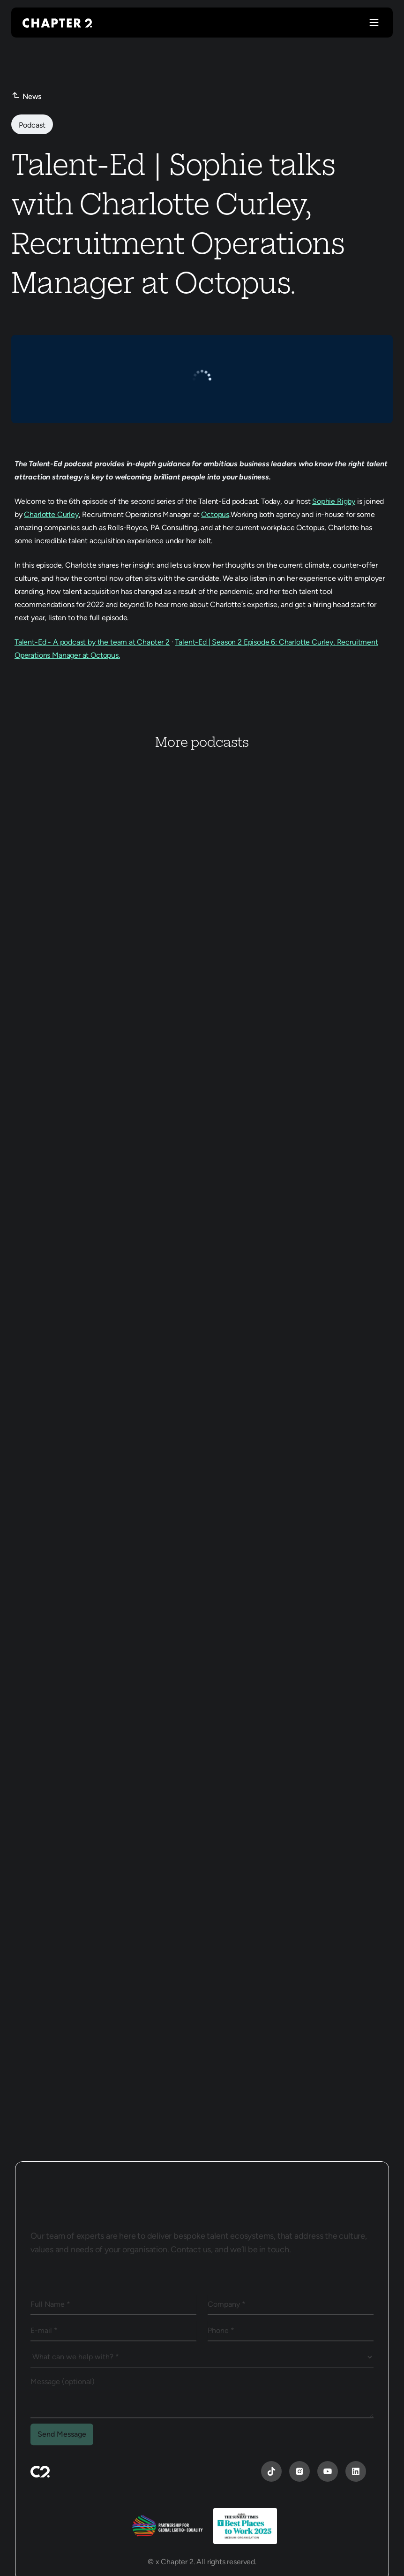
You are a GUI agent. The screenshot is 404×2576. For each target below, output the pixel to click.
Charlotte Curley (51, 514)
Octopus (215, 514)
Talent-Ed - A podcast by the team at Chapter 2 (92, 642)
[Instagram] (299, 2471)
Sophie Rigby (333, 501)
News (31, 96)
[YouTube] (271, 2471)
